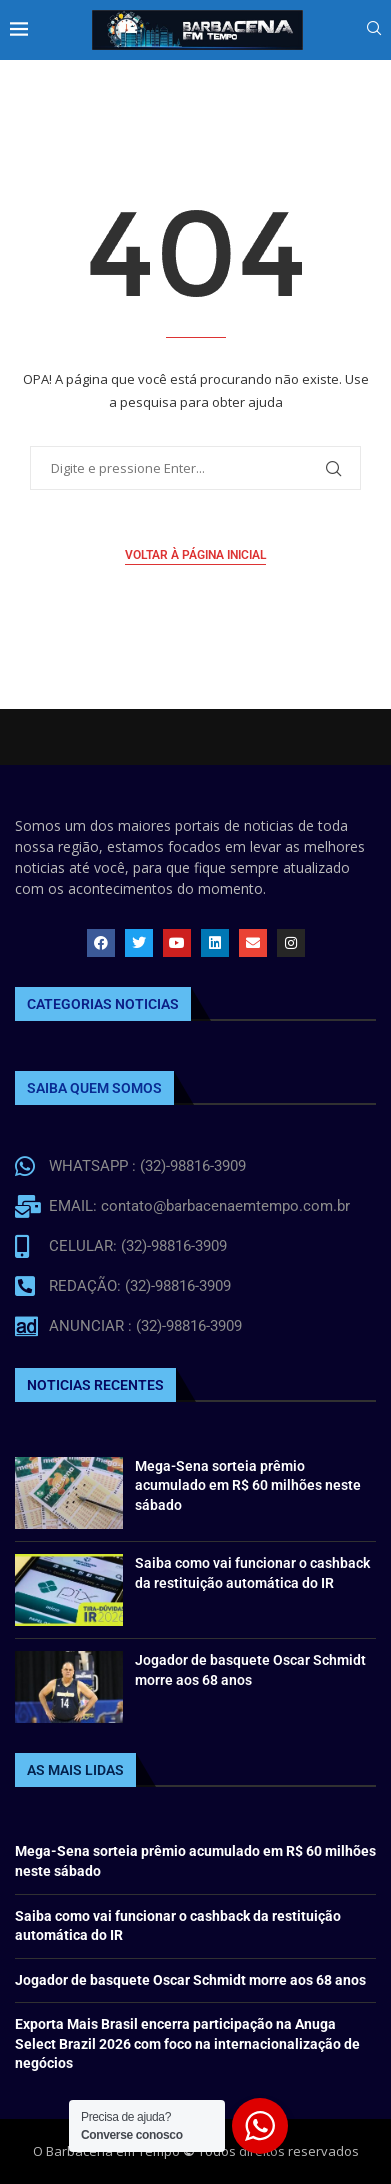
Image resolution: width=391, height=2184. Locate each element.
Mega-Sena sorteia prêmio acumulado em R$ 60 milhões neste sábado (248, 1485)
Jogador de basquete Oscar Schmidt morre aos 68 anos (190, 1980)
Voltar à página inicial (195, 555)
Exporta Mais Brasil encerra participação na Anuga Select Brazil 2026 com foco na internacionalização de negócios (187, 2043)
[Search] (374, 30)
